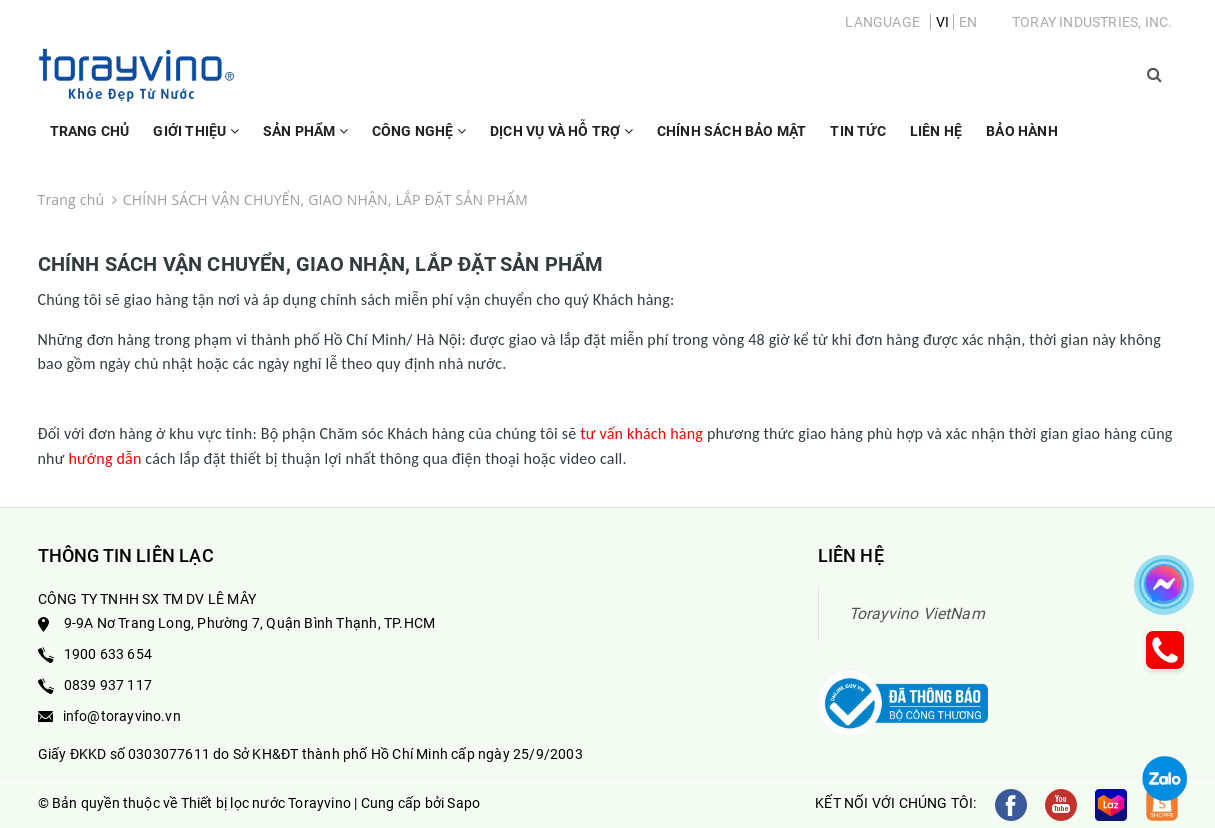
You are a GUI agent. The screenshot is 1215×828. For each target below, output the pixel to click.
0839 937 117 (108, 685)
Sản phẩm (305, 140)
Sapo (463, 803)
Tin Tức (857, 131)
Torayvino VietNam (917, 613)
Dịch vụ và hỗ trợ (561, 140)
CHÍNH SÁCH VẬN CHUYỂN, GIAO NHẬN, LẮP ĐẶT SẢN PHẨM (321, 264)
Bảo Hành (1022, 131)
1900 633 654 (108, 654)
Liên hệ (936, 131)
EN (968, 22)
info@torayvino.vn (122, 716)
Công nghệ (419, 140)
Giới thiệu (195, 140)
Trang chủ (90, 131)
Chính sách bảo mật (732, 131)
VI (942, 22)
